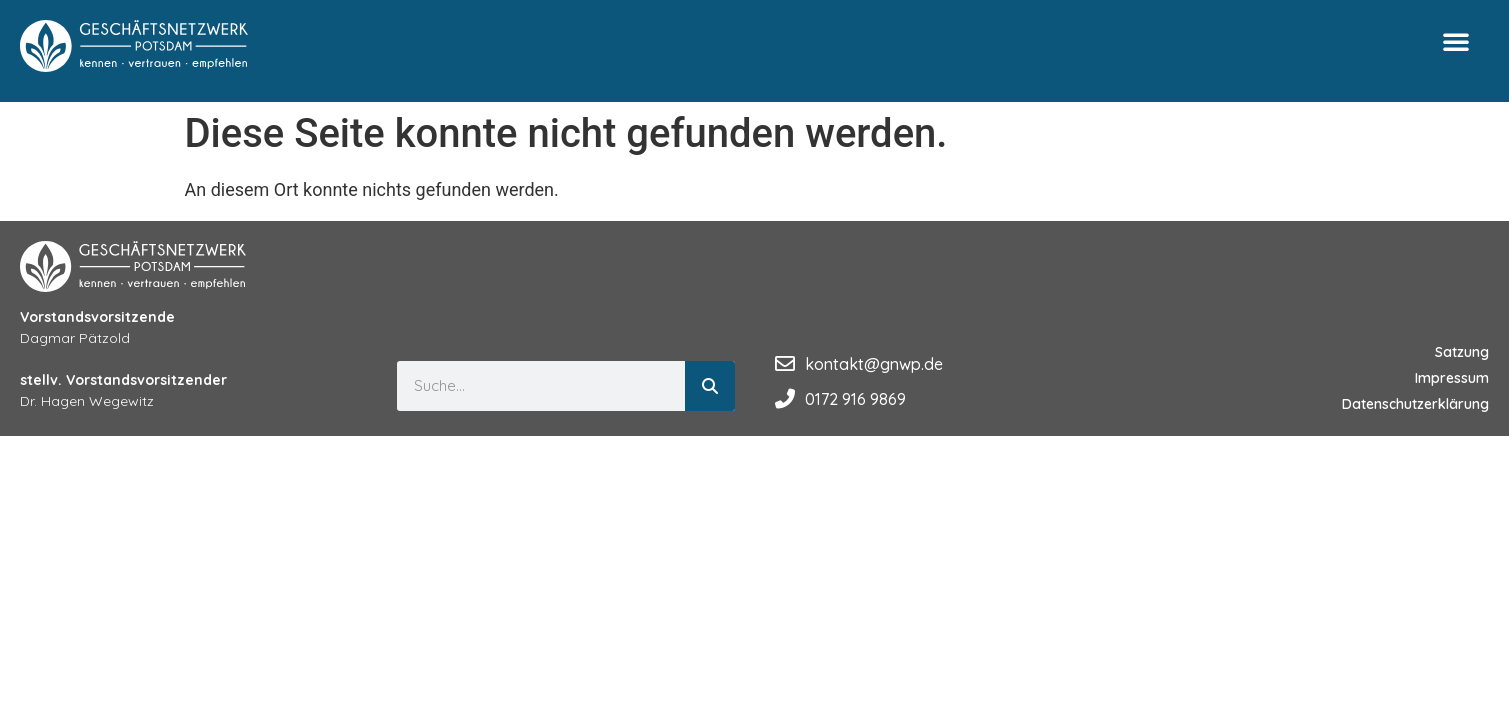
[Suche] (710, 386)
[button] (1456, 41)
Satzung (1462, 352)
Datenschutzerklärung (1415, 404)
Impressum (1452, 378)
